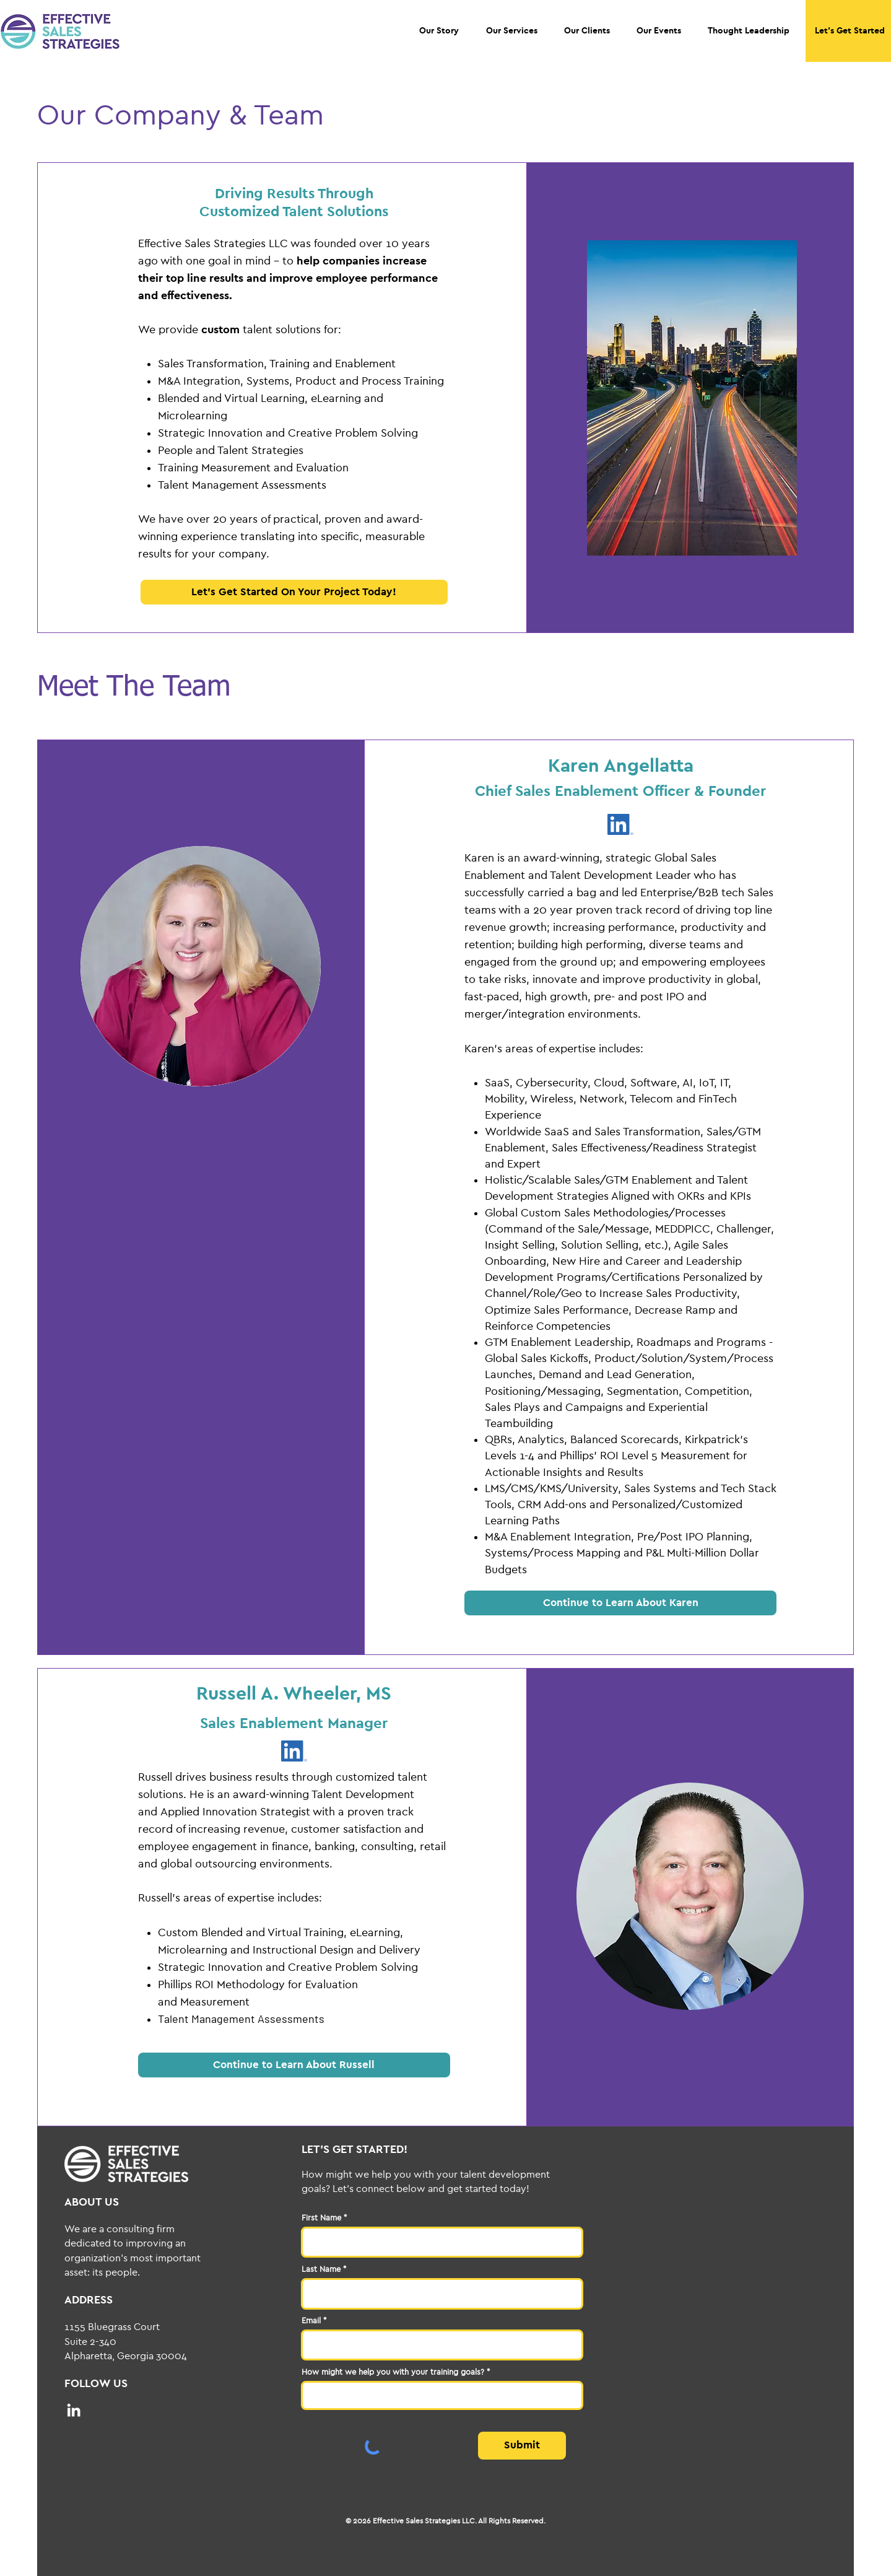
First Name (321, 2218)
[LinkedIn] (73, 2410)
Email (311, 2320)
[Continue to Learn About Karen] (620, 1603)
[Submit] (522, 2446)
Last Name (321, 2269)
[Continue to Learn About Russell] (294, 2065)
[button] (439, 30)
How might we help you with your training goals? (393, 2372)
